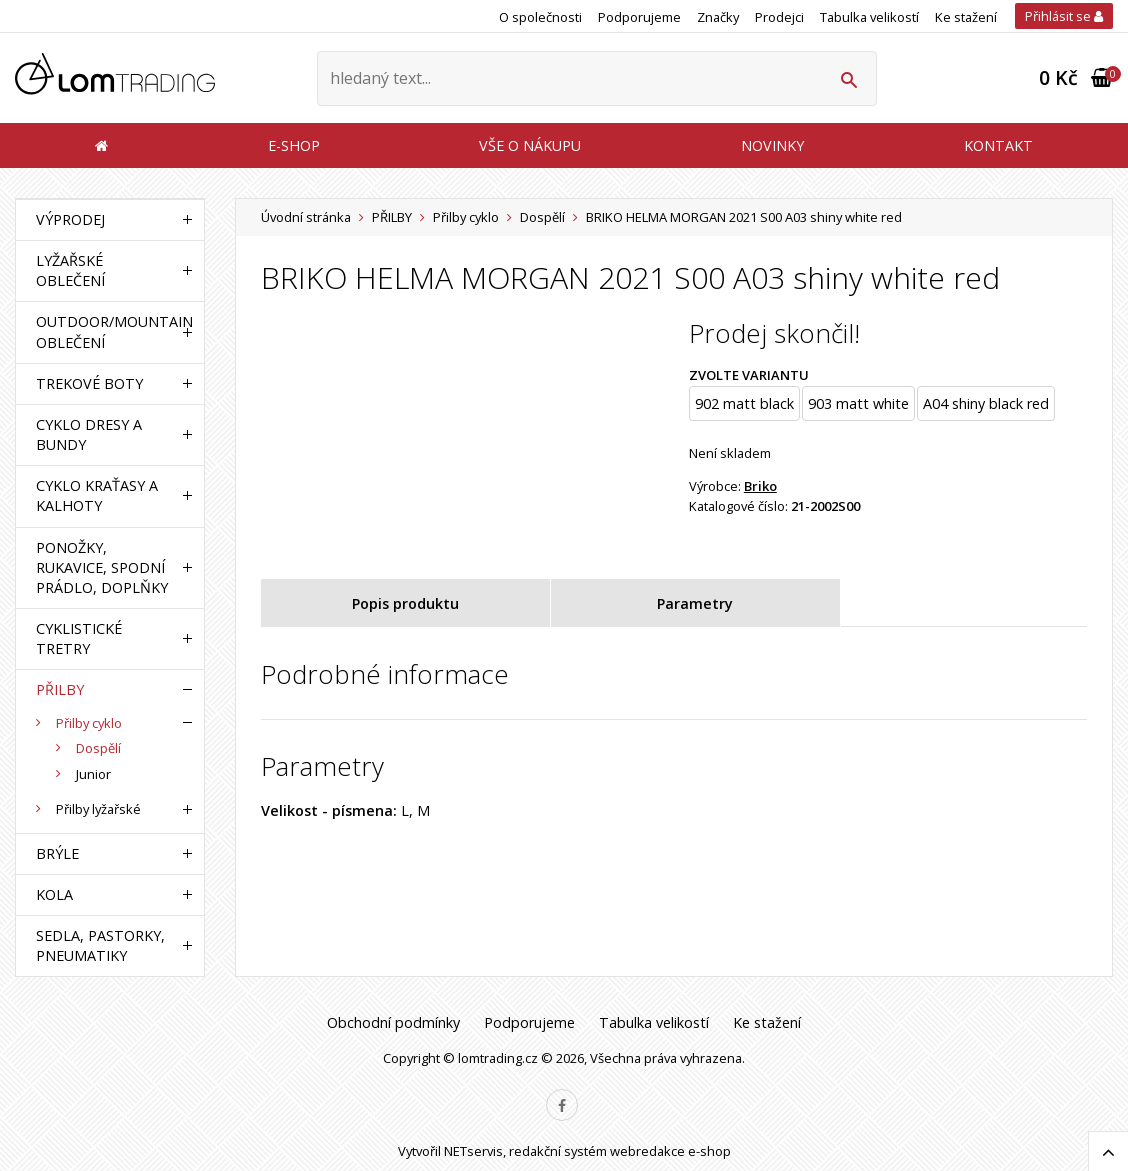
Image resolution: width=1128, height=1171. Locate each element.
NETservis (473, 1151)
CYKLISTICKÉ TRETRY (79, 638)
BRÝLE (57, 853)
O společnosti (540, 17)
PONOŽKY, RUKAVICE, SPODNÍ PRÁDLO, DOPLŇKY (102, 567)
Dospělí (542, 217)
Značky (718, 17)
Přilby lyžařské (98, 809)
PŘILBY (392, 217)
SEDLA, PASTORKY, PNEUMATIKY (100, 945)
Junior (93, 774)
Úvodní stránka (306, 217)
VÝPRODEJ (70, 219)
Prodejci (779, 17)
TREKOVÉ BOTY (89, 383)
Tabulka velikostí (869, 17)
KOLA (54, 894)
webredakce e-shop (670, 1151)
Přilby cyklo (466, 217)
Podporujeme (639, 17)
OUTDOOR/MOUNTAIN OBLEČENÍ (105, 331)
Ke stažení (966, 17)
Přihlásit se (1064, 16)
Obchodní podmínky (393, 1022)
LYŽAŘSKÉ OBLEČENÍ (70, 270)
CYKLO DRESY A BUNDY (89, 434)
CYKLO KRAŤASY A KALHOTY (97, 495)
